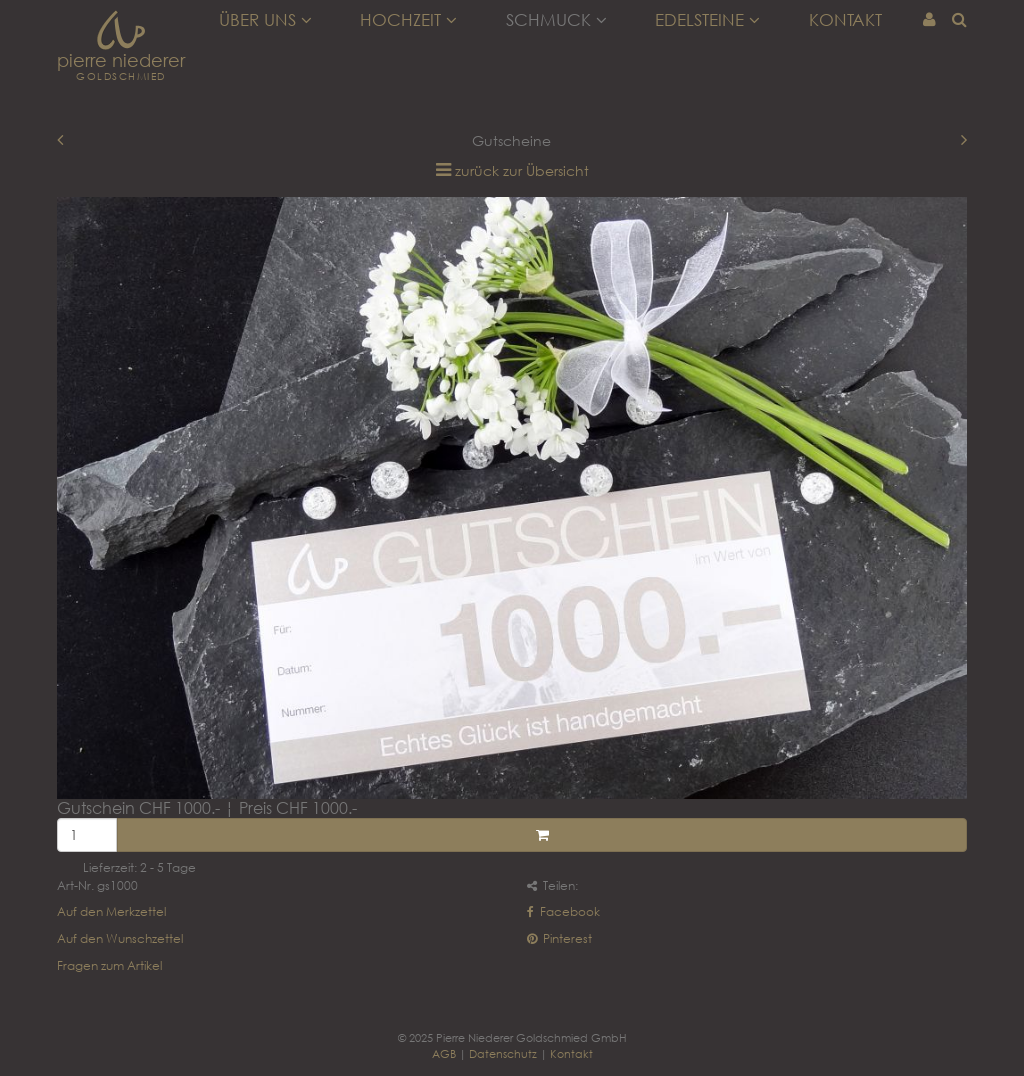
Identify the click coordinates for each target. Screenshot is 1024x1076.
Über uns (265, 20)
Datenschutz (503, 1053)
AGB (444, 1053)
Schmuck (556, 20)
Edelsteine (707, 20)
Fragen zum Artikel (109, 965)
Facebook (563, 911)
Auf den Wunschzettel (120, 938)
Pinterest (559, 938)
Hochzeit (408, 20)
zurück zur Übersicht (522, 170)
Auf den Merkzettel (111, 911)
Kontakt (845, 20)
